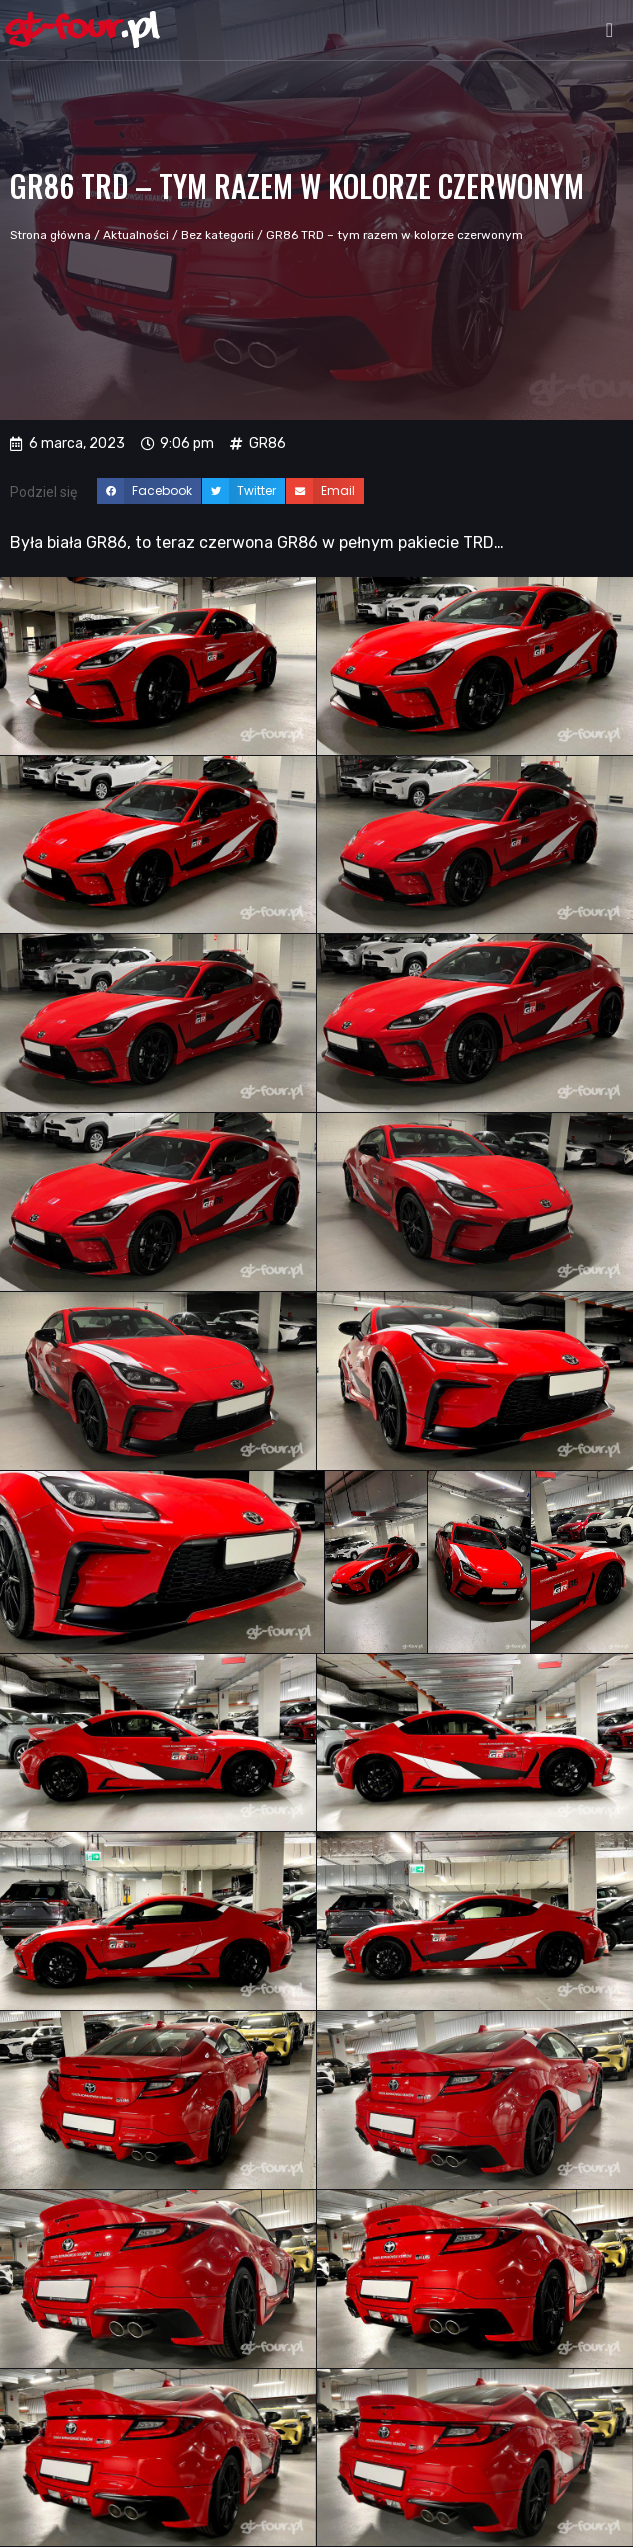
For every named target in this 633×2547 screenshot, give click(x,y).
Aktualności (136, 235)
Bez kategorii (217, 235)
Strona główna (50, 235)
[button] (609, 30)
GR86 (267, 443)
